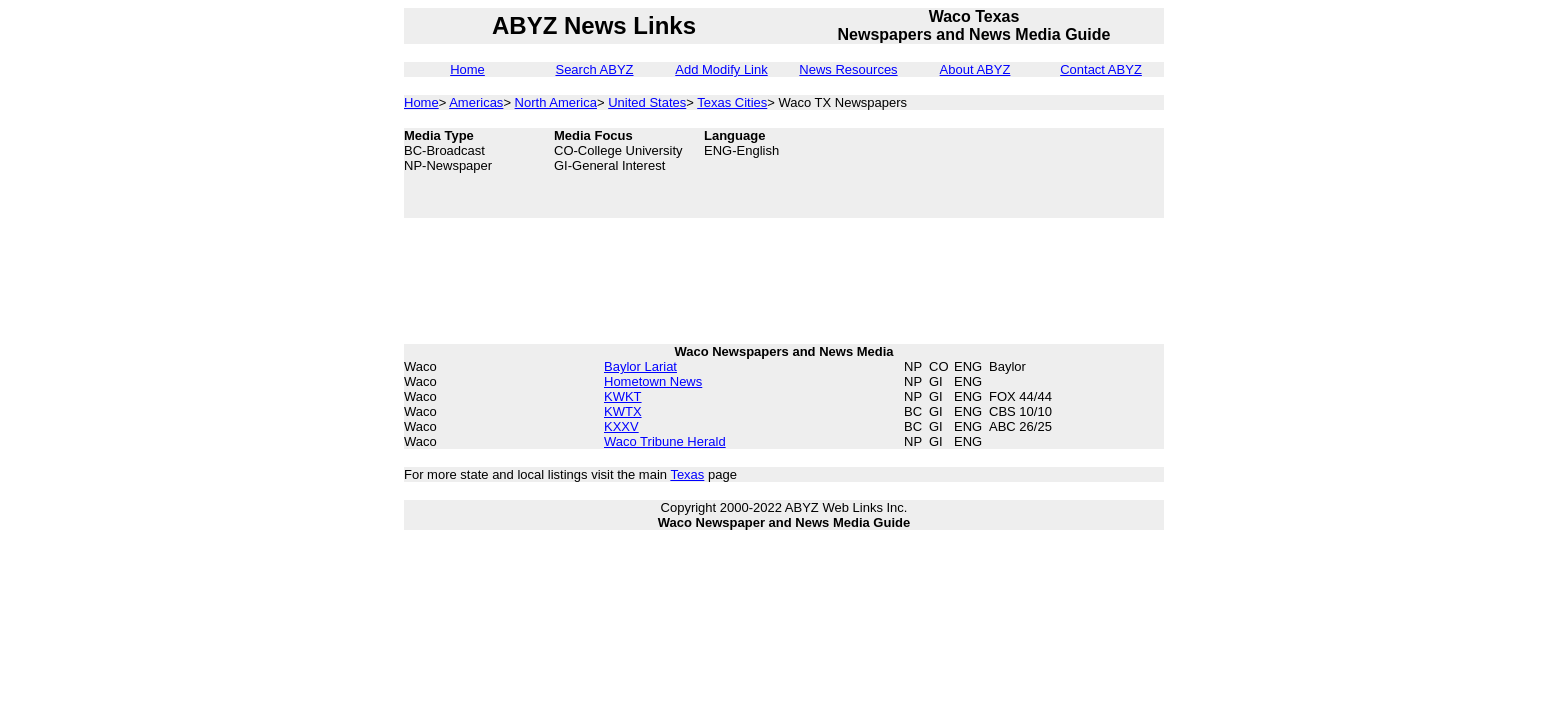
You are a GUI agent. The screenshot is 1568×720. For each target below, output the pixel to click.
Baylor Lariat (640, 366)
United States (647, 102)
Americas (476, 102)
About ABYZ (975, 69)
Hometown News (653, 381)
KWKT (623, 396)
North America (556, 102)
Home (467, 69)
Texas (687, 474)
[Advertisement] (1064, 173)
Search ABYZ (594, 69)
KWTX (623, 411)
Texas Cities (732, 102)
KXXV (621, 426)
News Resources (848, 69)
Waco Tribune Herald (665, 441)
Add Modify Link (721, 69)
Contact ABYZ (1101, 69)
